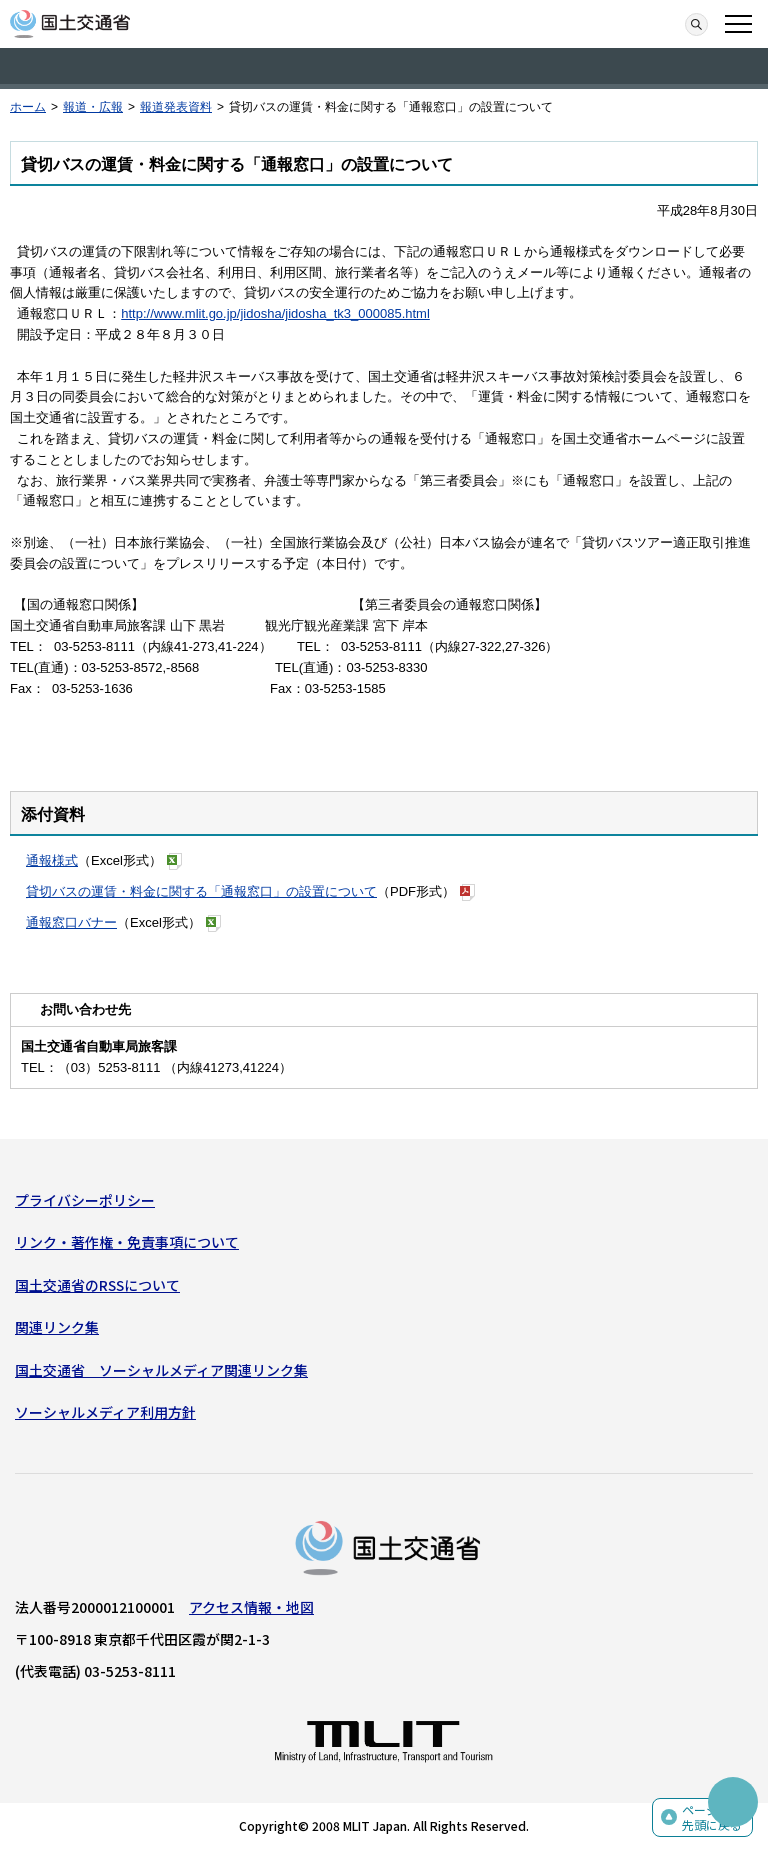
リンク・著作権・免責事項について (127, 1242)
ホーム (28, 107)
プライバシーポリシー (85, 1200)
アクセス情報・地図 (251, 1607)
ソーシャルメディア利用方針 (105, 1412)
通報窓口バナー (71, 922)
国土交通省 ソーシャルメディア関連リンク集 (161, 1370)
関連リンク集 (57, 1327)
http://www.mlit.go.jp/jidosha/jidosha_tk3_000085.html (275, 313)
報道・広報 (93, 107)
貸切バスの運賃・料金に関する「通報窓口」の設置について (201, 891)
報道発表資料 (176, 107)
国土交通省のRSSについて (97, 1285)
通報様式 (52, 860)
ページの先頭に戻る (712, 1817)
